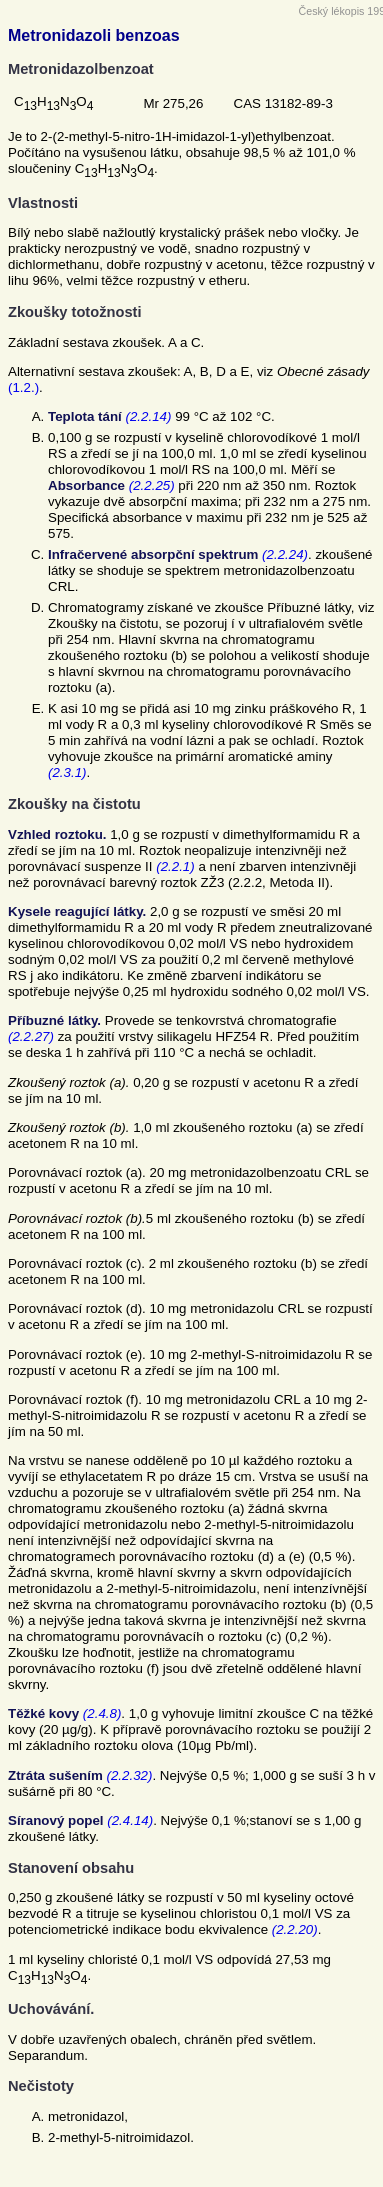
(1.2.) (23, 387)
